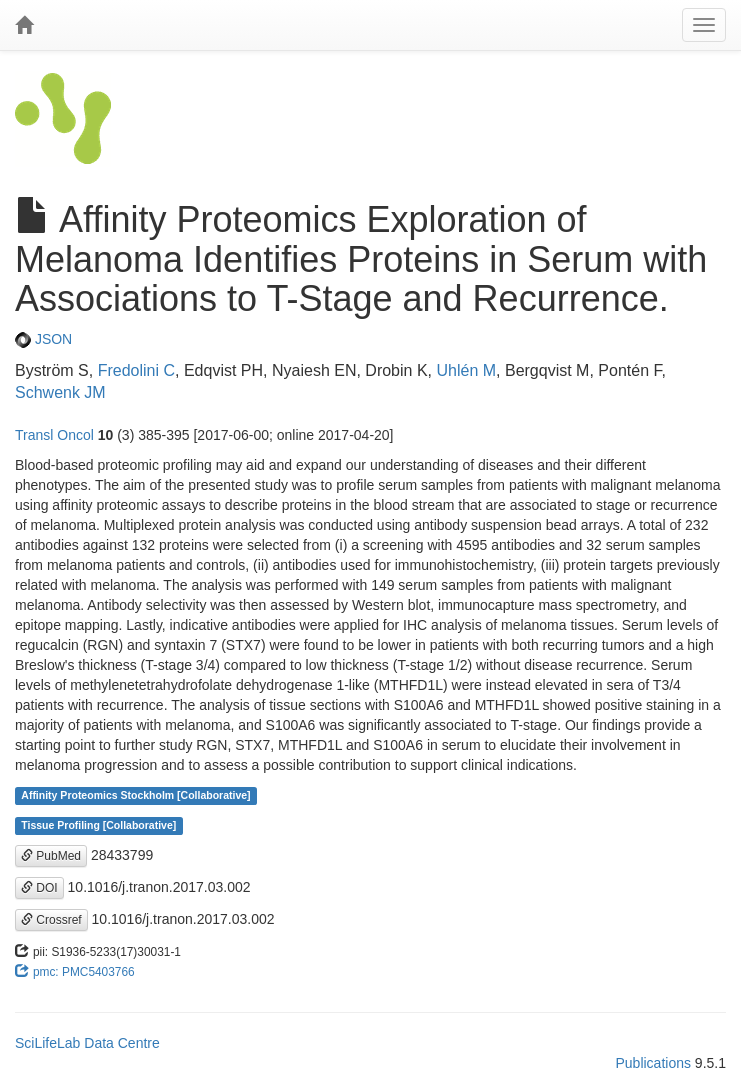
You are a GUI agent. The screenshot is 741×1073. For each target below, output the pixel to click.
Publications (653, 1063)
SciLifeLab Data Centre (87, 1043)
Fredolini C (136, 370)
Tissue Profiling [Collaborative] (98, 826)
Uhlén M (466, 370)
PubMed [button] (51, 856)
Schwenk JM (60, 392)
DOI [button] (39, 888)
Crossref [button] (51, 920)
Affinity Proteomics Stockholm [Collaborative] (135, 796)
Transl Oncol (54, 435)
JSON (43, 339)
